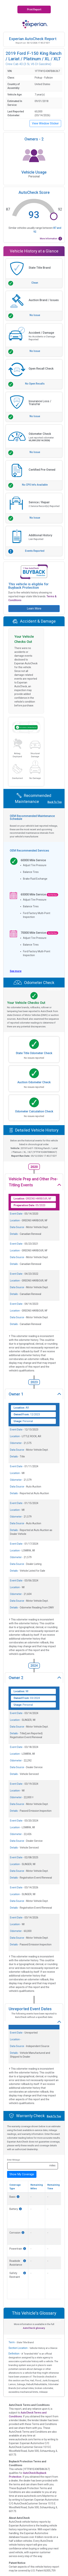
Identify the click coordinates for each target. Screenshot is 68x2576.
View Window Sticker (45, 123)
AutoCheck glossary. (34, 2328)
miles (52, 2165)
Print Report (34, 9)
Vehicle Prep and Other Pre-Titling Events (33, 1182)
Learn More (34, 608)
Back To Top (54, 627)
